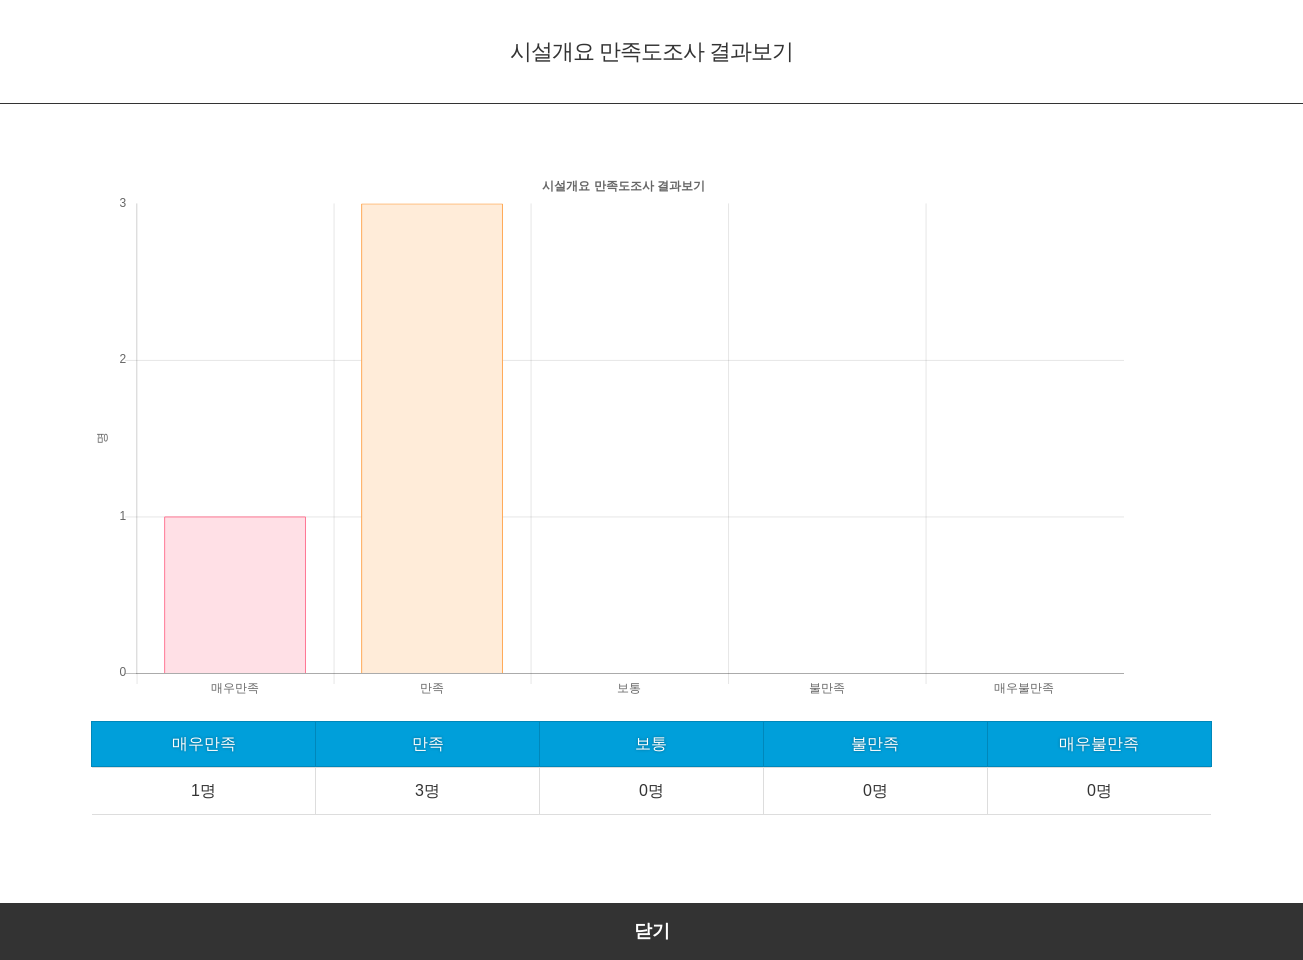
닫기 (652, 931)
